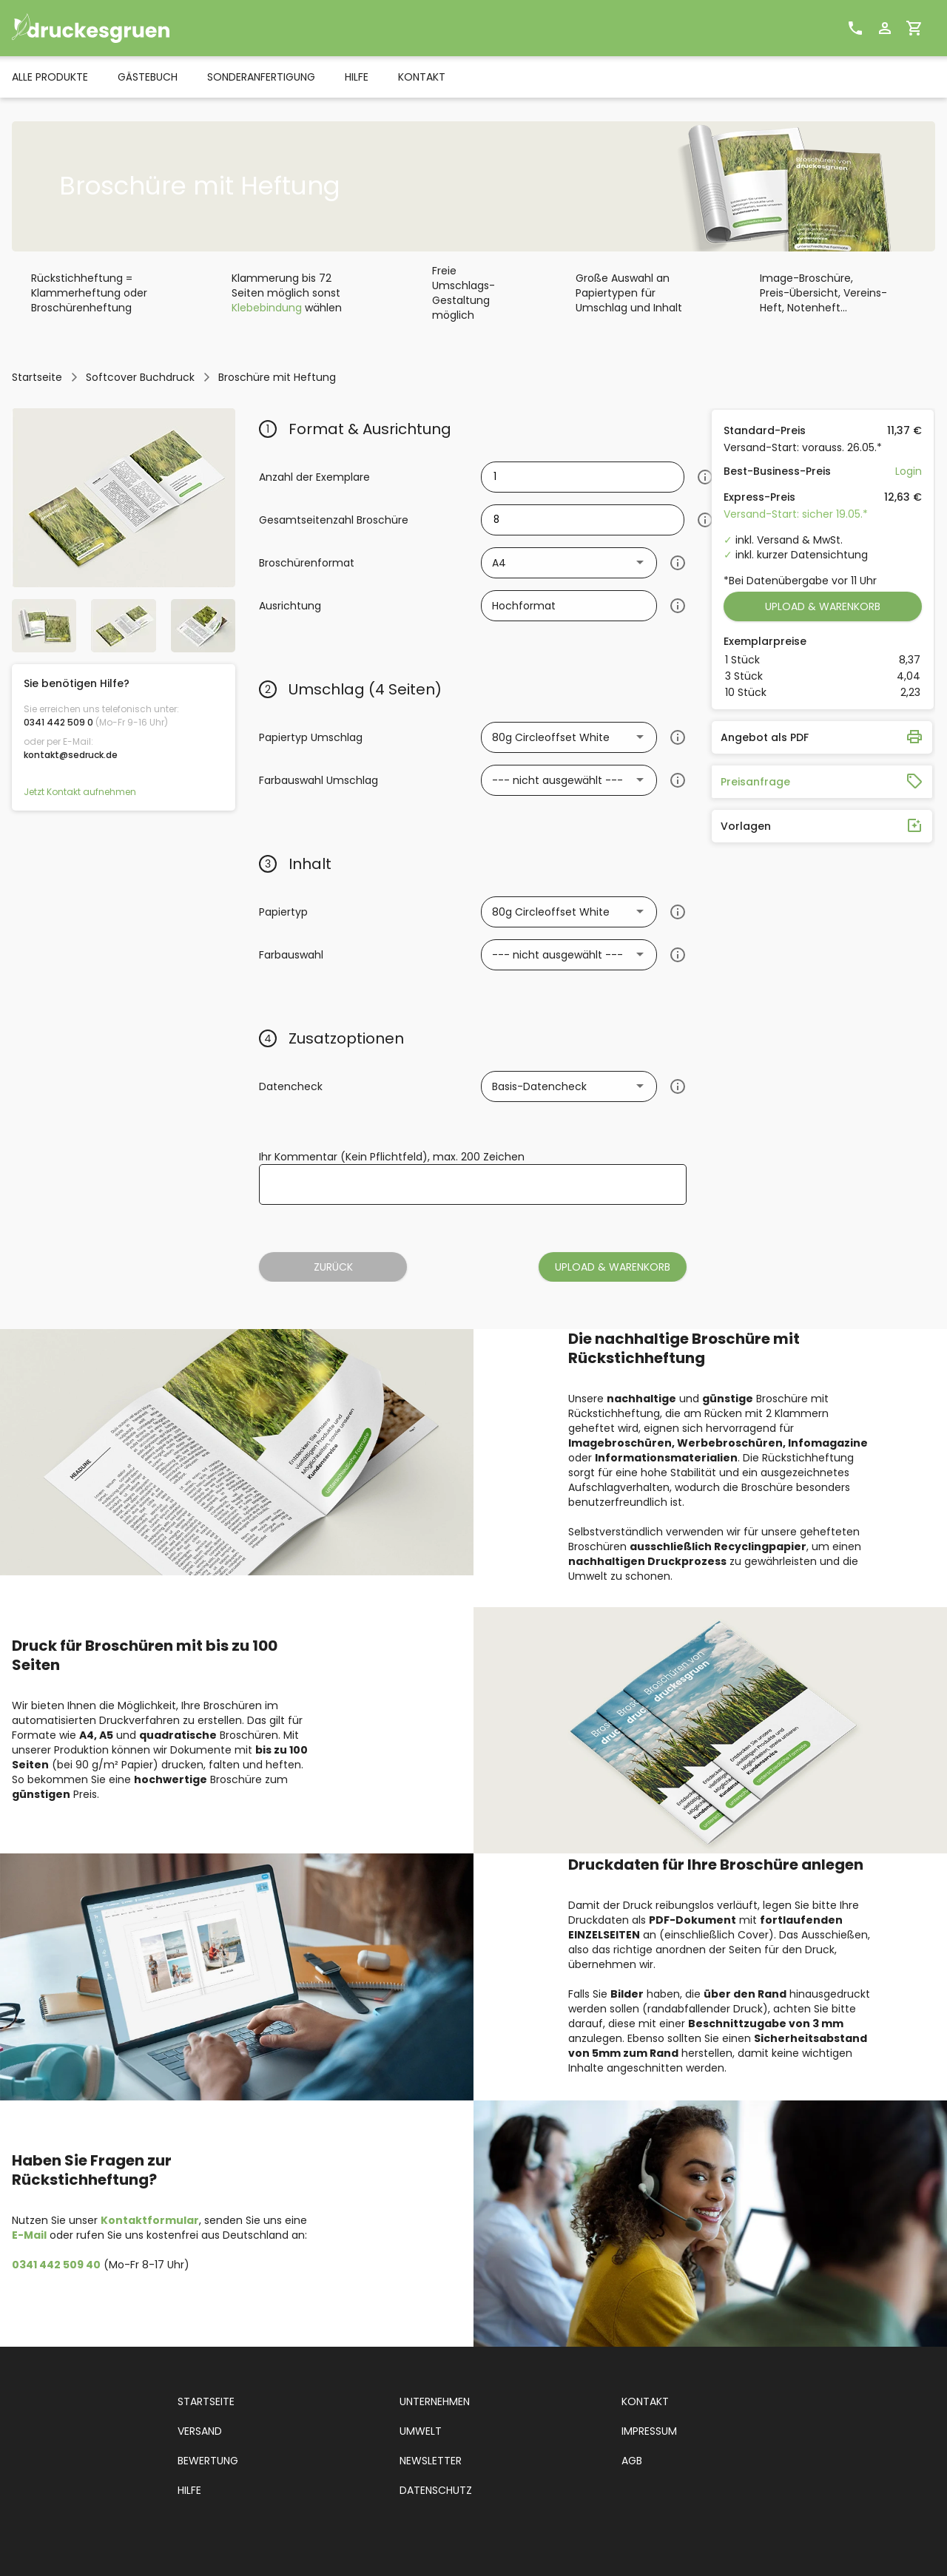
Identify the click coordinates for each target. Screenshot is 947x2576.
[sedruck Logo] (119, 28)
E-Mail (29, 2235)
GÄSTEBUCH (148, 77)
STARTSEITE (206, 2401)
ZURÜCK (333, 1267)
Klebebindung (267, 307)
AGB (631, 2460)
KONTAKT (421, 77)
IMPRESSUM (649, 2431)
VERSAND (200, 2431)
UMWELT (421, 2431)
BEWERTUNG (208, 2460)
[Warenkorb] (914, 28)
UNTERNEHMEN (435, 2401)
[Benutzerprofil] (885, 28)
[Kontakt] (855, 28)
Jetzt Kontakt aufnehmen (80, 791)
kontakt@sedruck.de (71, 754)
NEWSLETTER (431, 2460)
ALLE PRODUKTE (50, 77)
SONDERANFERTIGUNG (261, 77)
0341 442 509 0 (58, 722)
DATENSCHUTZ (436, 2490)
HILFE (356, 77)
